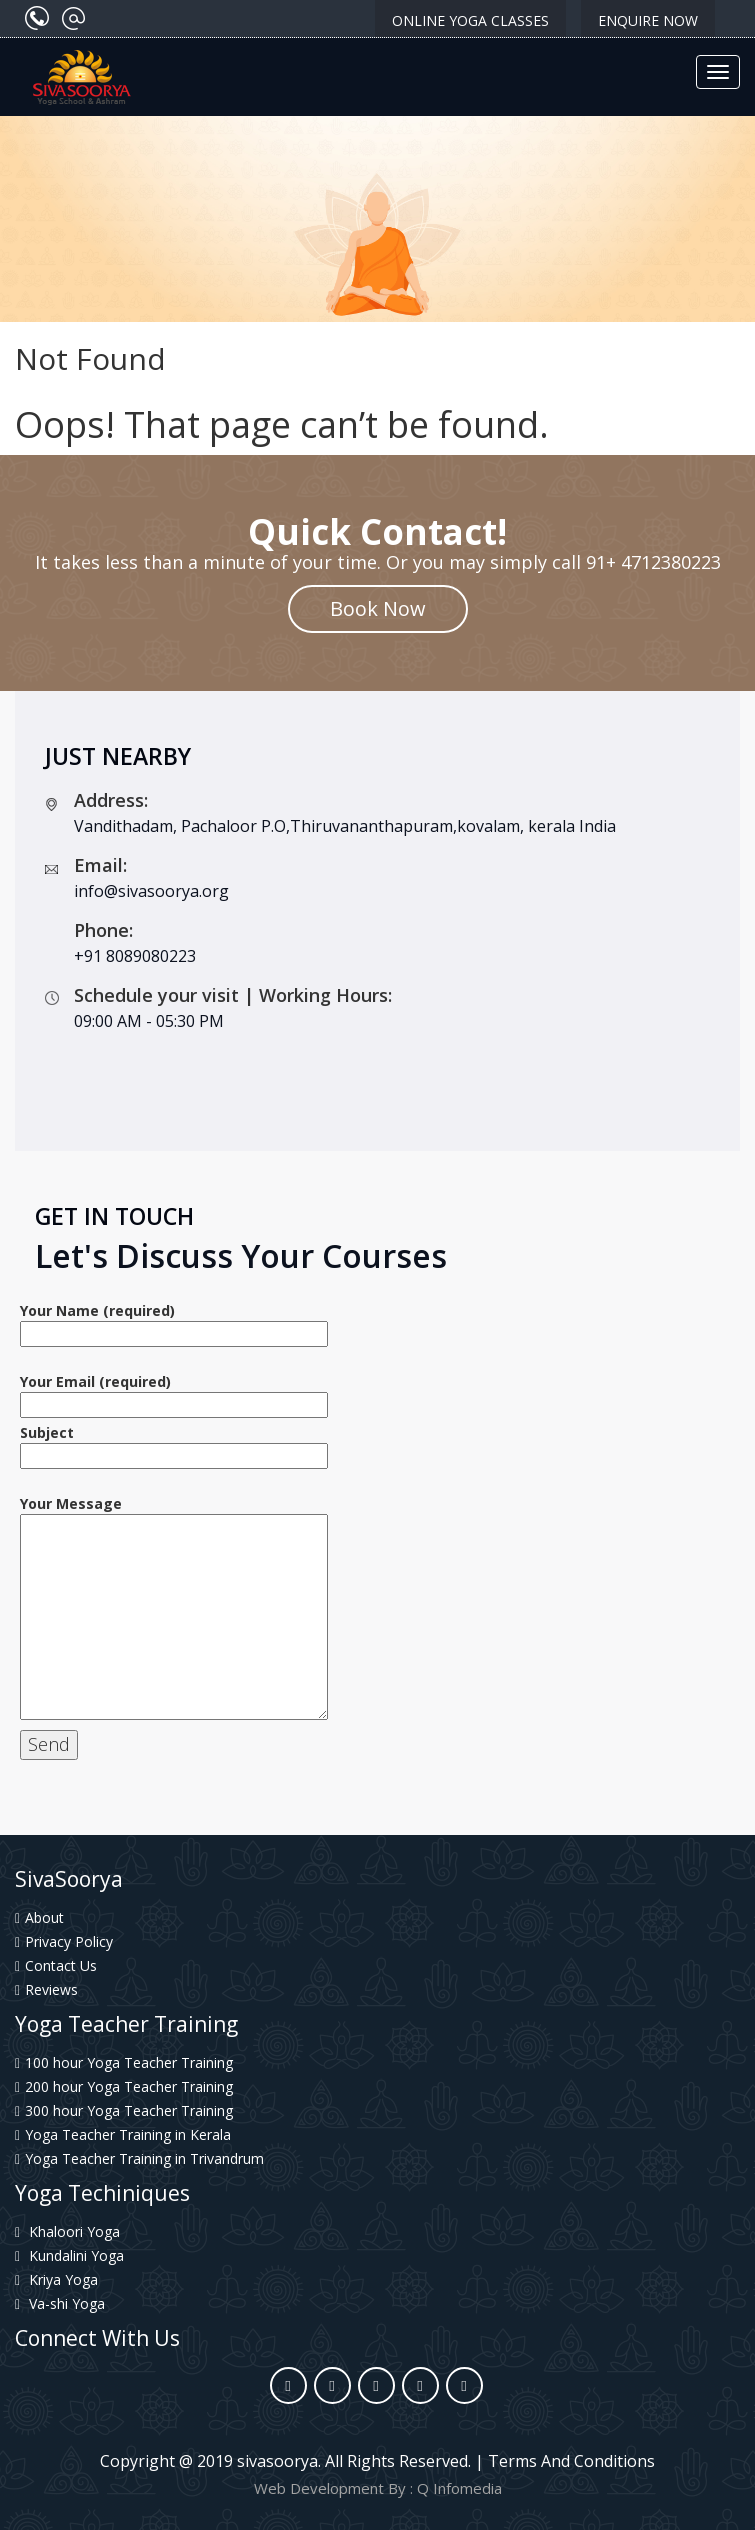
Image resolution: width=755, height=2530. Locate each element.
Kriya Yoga (56, 2279)
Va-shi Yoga (60, 2303)
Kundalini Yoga (69, 2255)
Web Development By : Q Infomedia (378, 2488)
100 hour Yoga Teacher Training (124, 2062)
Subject (174, 1444)
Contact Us (56, 1965)
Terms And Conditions (571, 2461)
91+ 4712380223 (653, 562)
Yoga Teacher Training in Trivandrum (139, 2158)
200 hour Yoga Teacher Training (124, 2086)
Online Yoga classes (470, 20)
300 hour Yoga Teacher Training (124, 2110)
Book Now (378, 608)
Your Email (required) (174, 1393)
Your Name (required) (174, 1322)
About (39, 1917)
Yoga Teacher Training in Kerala (123, 2134)
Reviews (46, 1989)
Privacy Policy (64, 1941)
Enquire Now (648, 20)
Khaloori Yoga (67, 2231)
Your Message (174, 1609)
